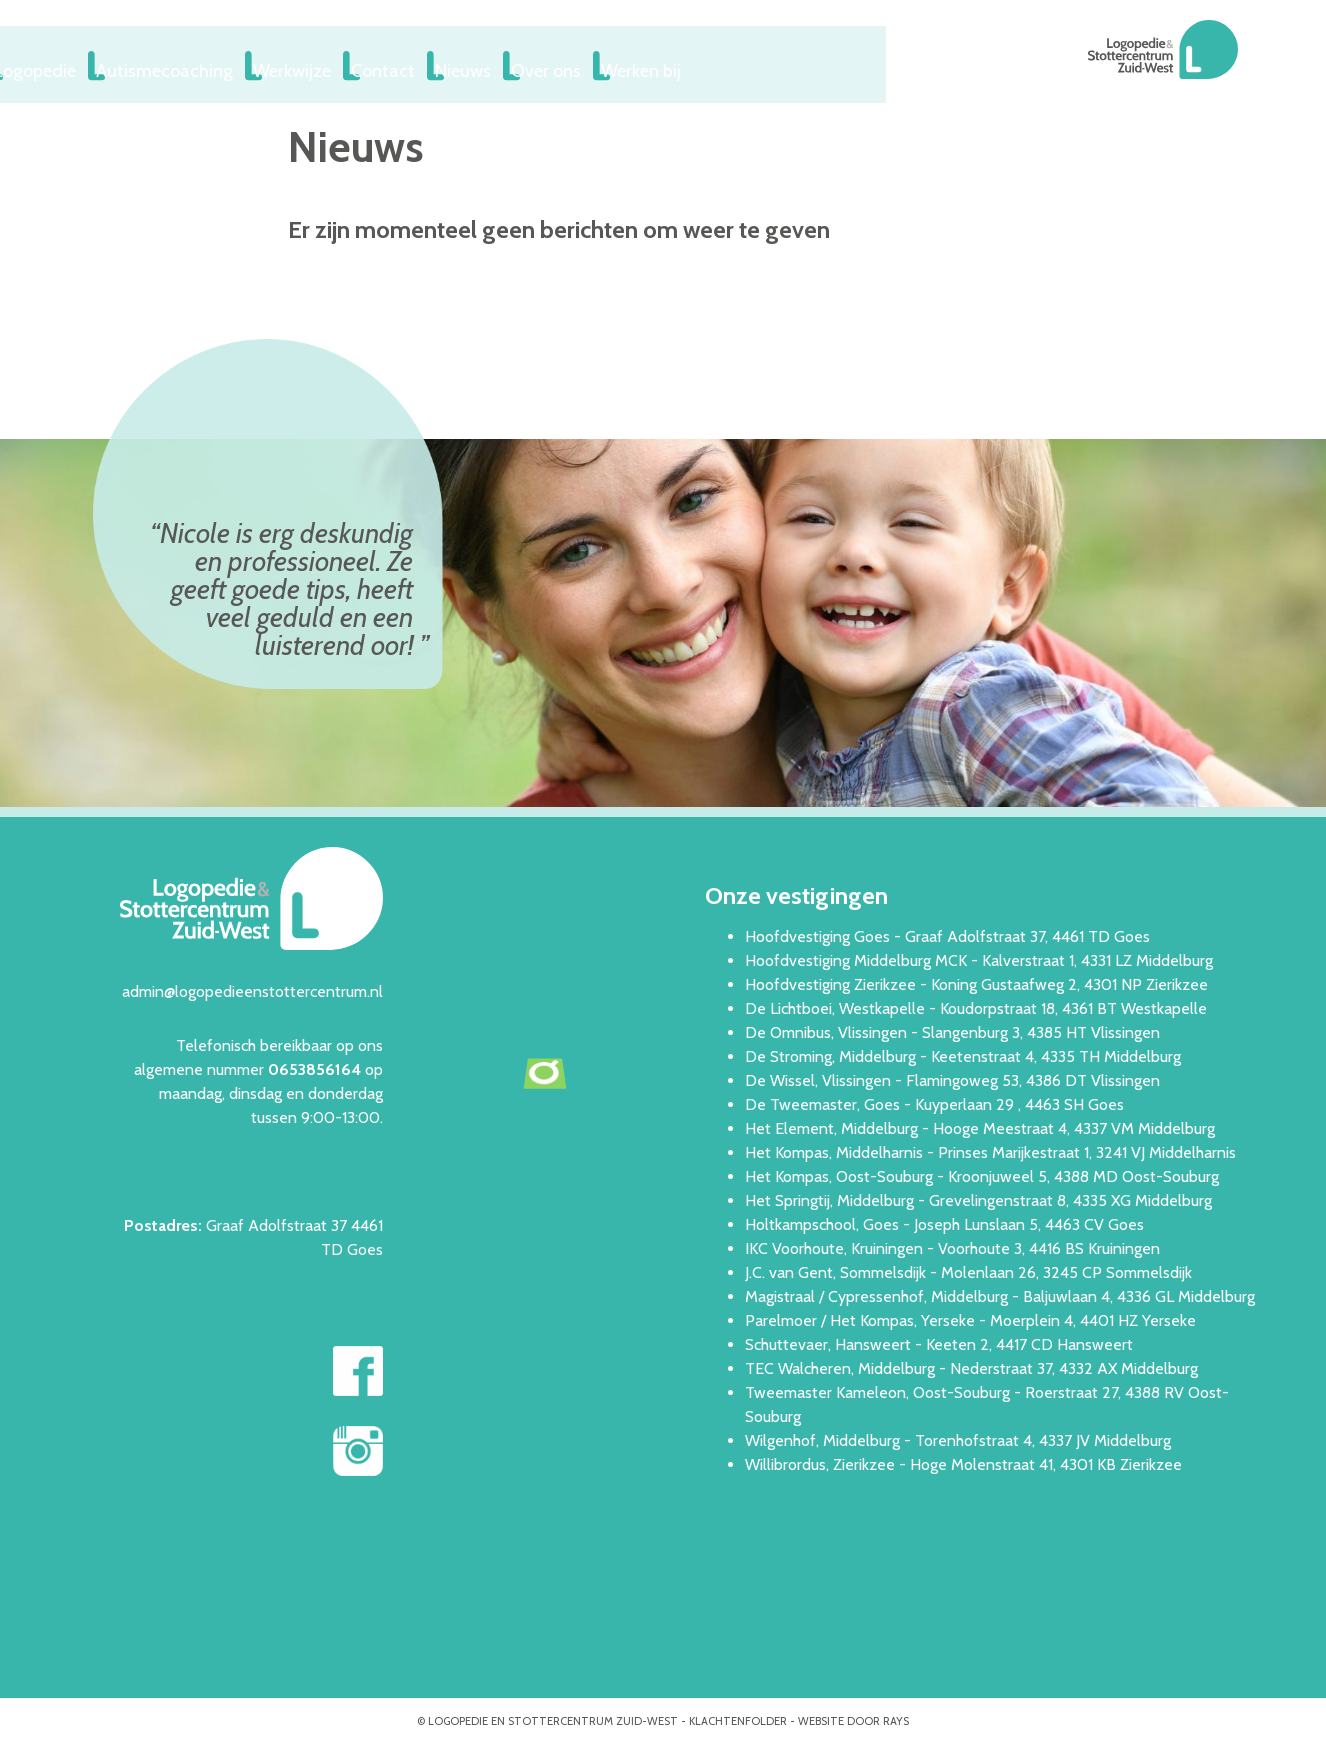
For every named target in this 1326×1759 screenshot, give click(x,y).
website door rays (853, 1717)
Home (129, 66)
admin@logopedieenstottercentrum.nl (252, 987)
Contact (592, 66)
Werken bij (886, 66)
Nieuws (684, 66)
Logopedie (225, 66)
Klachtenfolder (738, 1717)
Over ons (779, 66)
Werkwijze (491, 66)
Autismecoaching (359, 66)
